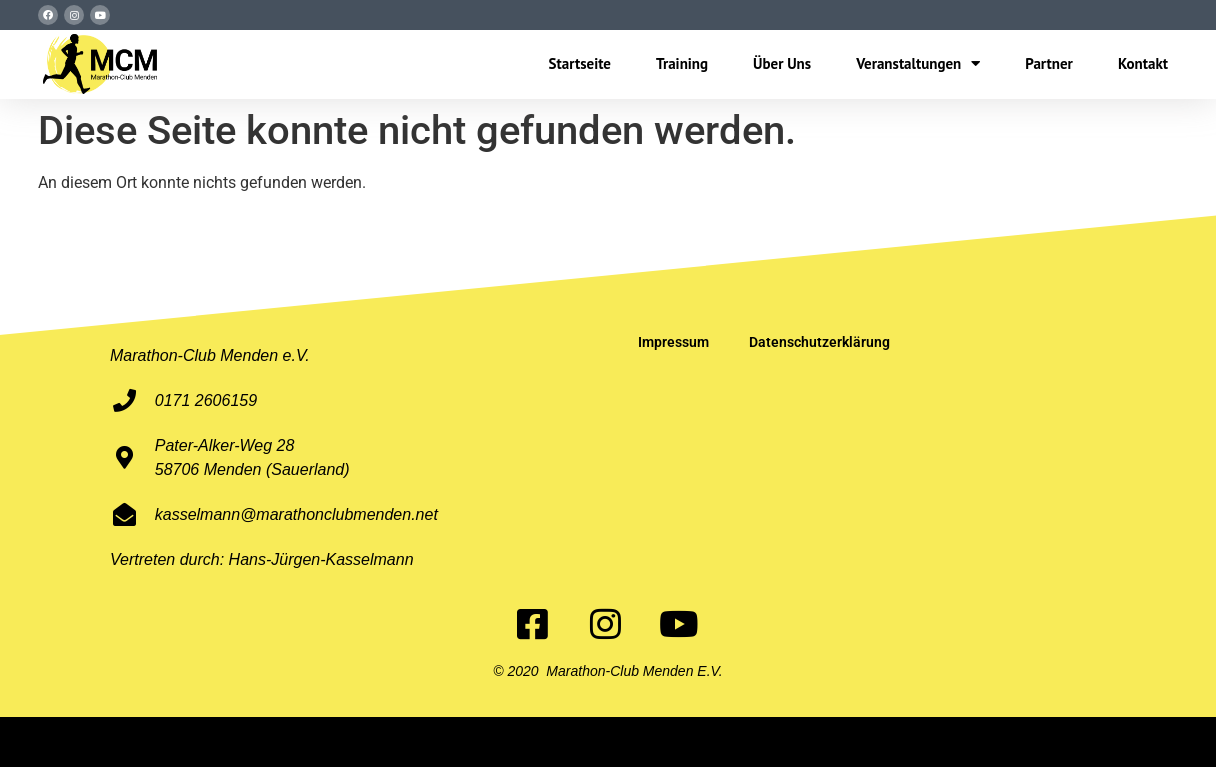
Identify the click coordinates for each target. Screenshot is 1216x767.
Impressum (673, 342)
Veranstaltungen (918, 64)
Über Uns (782, 63)
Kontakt (1143, 63)
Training (682, 63)
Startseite (580, 63)
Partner (1049, 63)
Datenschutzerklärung (819, 342)
